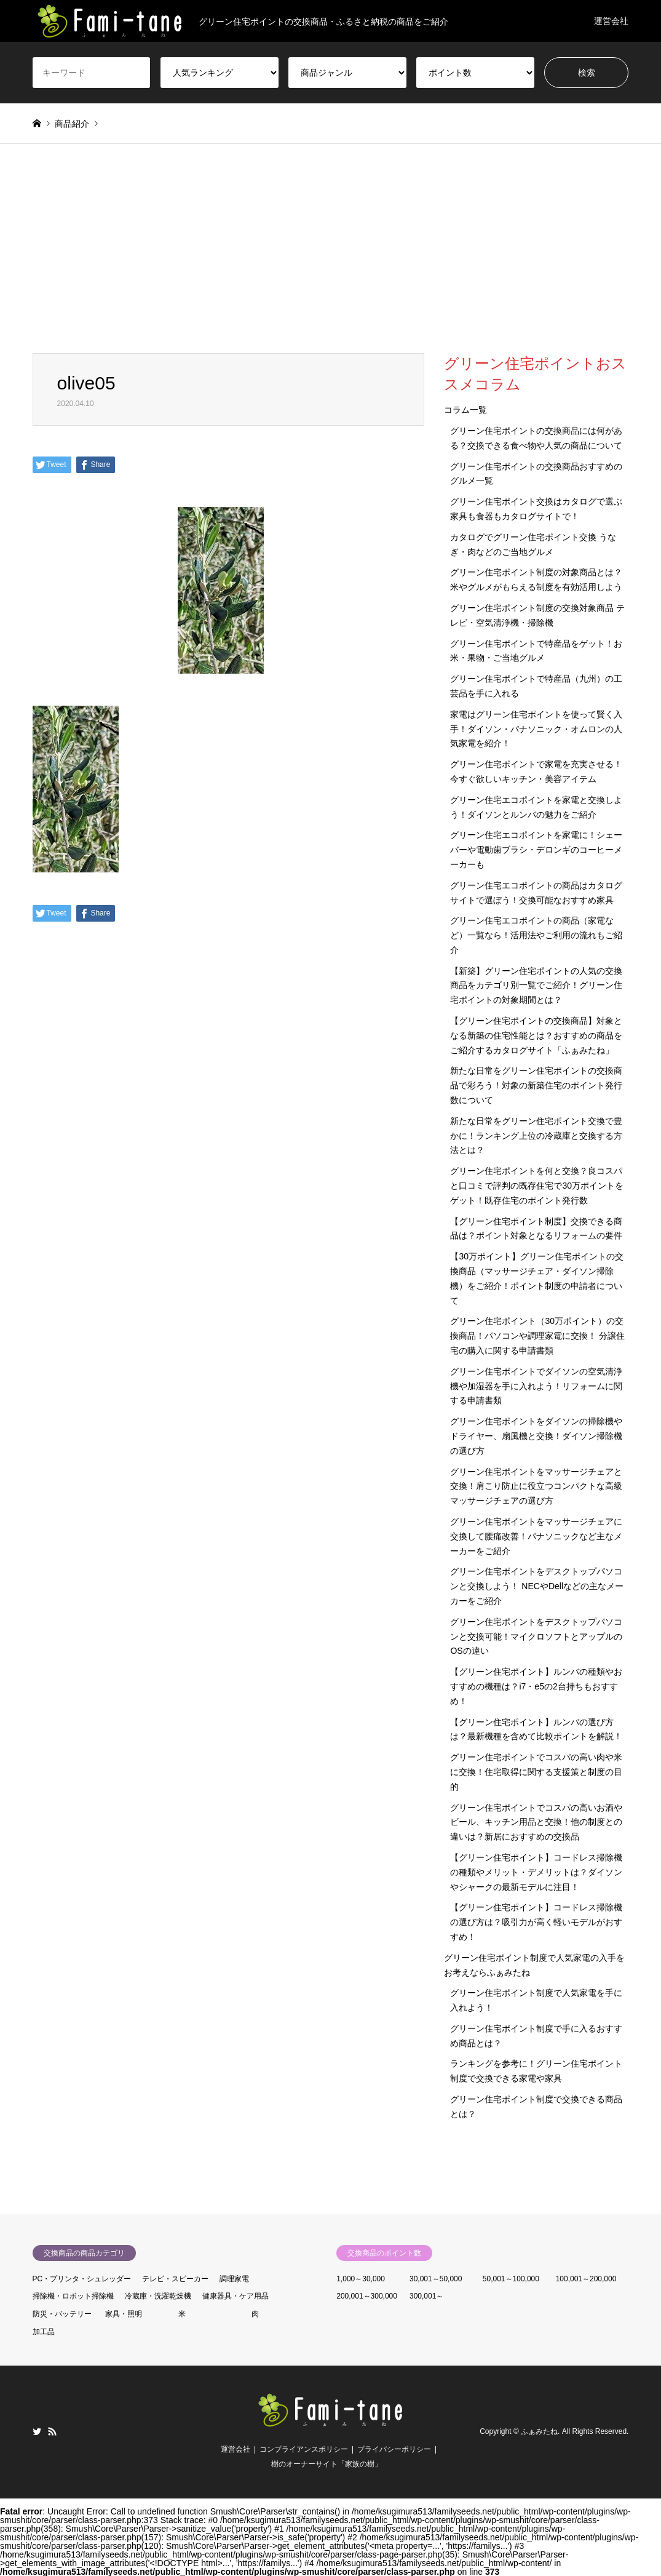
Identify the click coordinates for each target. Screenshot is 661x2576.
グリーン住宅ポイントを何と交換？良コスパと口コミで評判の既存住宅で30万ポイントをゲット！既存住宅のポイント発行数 (536, 1185)
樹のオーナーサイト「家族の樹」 (326, 2464)
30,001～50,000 (436, 2279)
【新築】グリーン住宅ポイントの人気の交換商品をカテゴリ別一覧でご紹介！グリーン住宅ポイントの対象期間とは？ (536, 985)
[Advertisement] (331, 261)
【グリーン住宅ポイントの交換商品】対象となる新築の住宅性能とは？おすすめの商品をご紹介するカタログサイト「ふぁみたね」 (536, 1035)
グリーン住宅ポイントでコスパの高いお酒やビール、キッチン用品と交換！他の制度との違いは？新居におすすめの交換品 (536, 1822)
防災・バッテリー (62, 2314)
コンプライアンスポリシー (303, 2449)
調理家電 (234, 2279)
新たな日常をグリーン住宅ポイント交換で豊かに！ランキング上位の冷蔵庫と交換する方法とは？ (536, 1135)
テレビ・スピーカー (175, 2279)
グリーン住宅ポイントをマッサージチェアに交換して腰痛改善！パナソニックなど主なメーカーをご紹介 (536, 1536)
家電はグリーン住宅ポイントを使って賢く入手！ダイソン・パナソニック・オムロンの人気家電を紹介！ (536, 729)
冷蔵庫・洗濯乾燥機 (158, 2296)
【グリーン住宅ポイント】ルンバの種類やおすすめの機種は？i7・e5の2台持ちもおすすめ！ (536, 1686)
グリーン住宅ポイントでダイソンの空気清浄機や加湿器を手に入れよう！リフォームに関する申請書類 (536, 1386)
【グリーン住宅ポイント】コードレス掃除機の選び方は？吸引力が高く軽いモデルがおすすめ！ (536, 1922)
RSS (52, 2431)
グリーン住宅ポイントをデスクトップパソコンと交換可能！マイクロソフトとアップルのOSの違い (536, 1636)
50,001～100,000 (511, 2279)
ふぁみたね (539, 2431)
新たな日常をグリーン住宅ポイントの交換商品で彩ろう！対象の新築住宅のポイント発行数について (536, 1085)
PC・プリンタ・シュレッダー (82, 2279)
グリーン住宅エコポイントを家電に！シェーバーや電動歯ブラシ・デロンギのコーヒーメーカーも (536, 849)
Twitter (37, 2431)
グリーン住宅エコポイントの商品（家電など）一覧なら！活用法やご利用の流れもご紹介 (536, 935)
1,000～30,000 (360, 2279)
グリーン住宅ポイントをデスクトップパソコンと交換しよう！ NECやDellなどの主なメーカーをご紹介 (536, 1586)
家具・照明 (123, 2314)
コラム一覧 (465, 410)
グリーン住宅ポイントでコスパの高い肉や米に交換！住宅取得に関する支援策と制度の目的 (536, 1772)
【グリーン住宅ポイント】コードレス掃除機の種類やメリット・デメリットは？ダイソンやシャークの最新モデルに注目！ (536, 1872)
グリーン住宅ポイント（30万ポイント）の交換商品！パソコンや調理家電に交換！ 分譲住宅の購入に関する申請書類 (537, 1335)
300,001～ (426, 2296)
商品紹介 (72, 124)
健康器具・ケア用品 (235, 2296)
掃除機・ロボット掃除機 (73, 2296)
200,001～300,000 (366, 2296)
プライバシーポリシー (394, 2449)
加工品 (44, 2331)
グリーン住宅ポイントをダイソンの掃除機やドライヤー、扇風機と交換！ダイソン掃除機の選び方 (536, 1436)
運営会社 (611, 21)
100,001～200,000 (586, 2279)
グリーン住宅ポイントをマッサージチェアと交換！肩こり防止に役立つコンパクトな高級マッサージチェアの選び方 (536, 1486)
